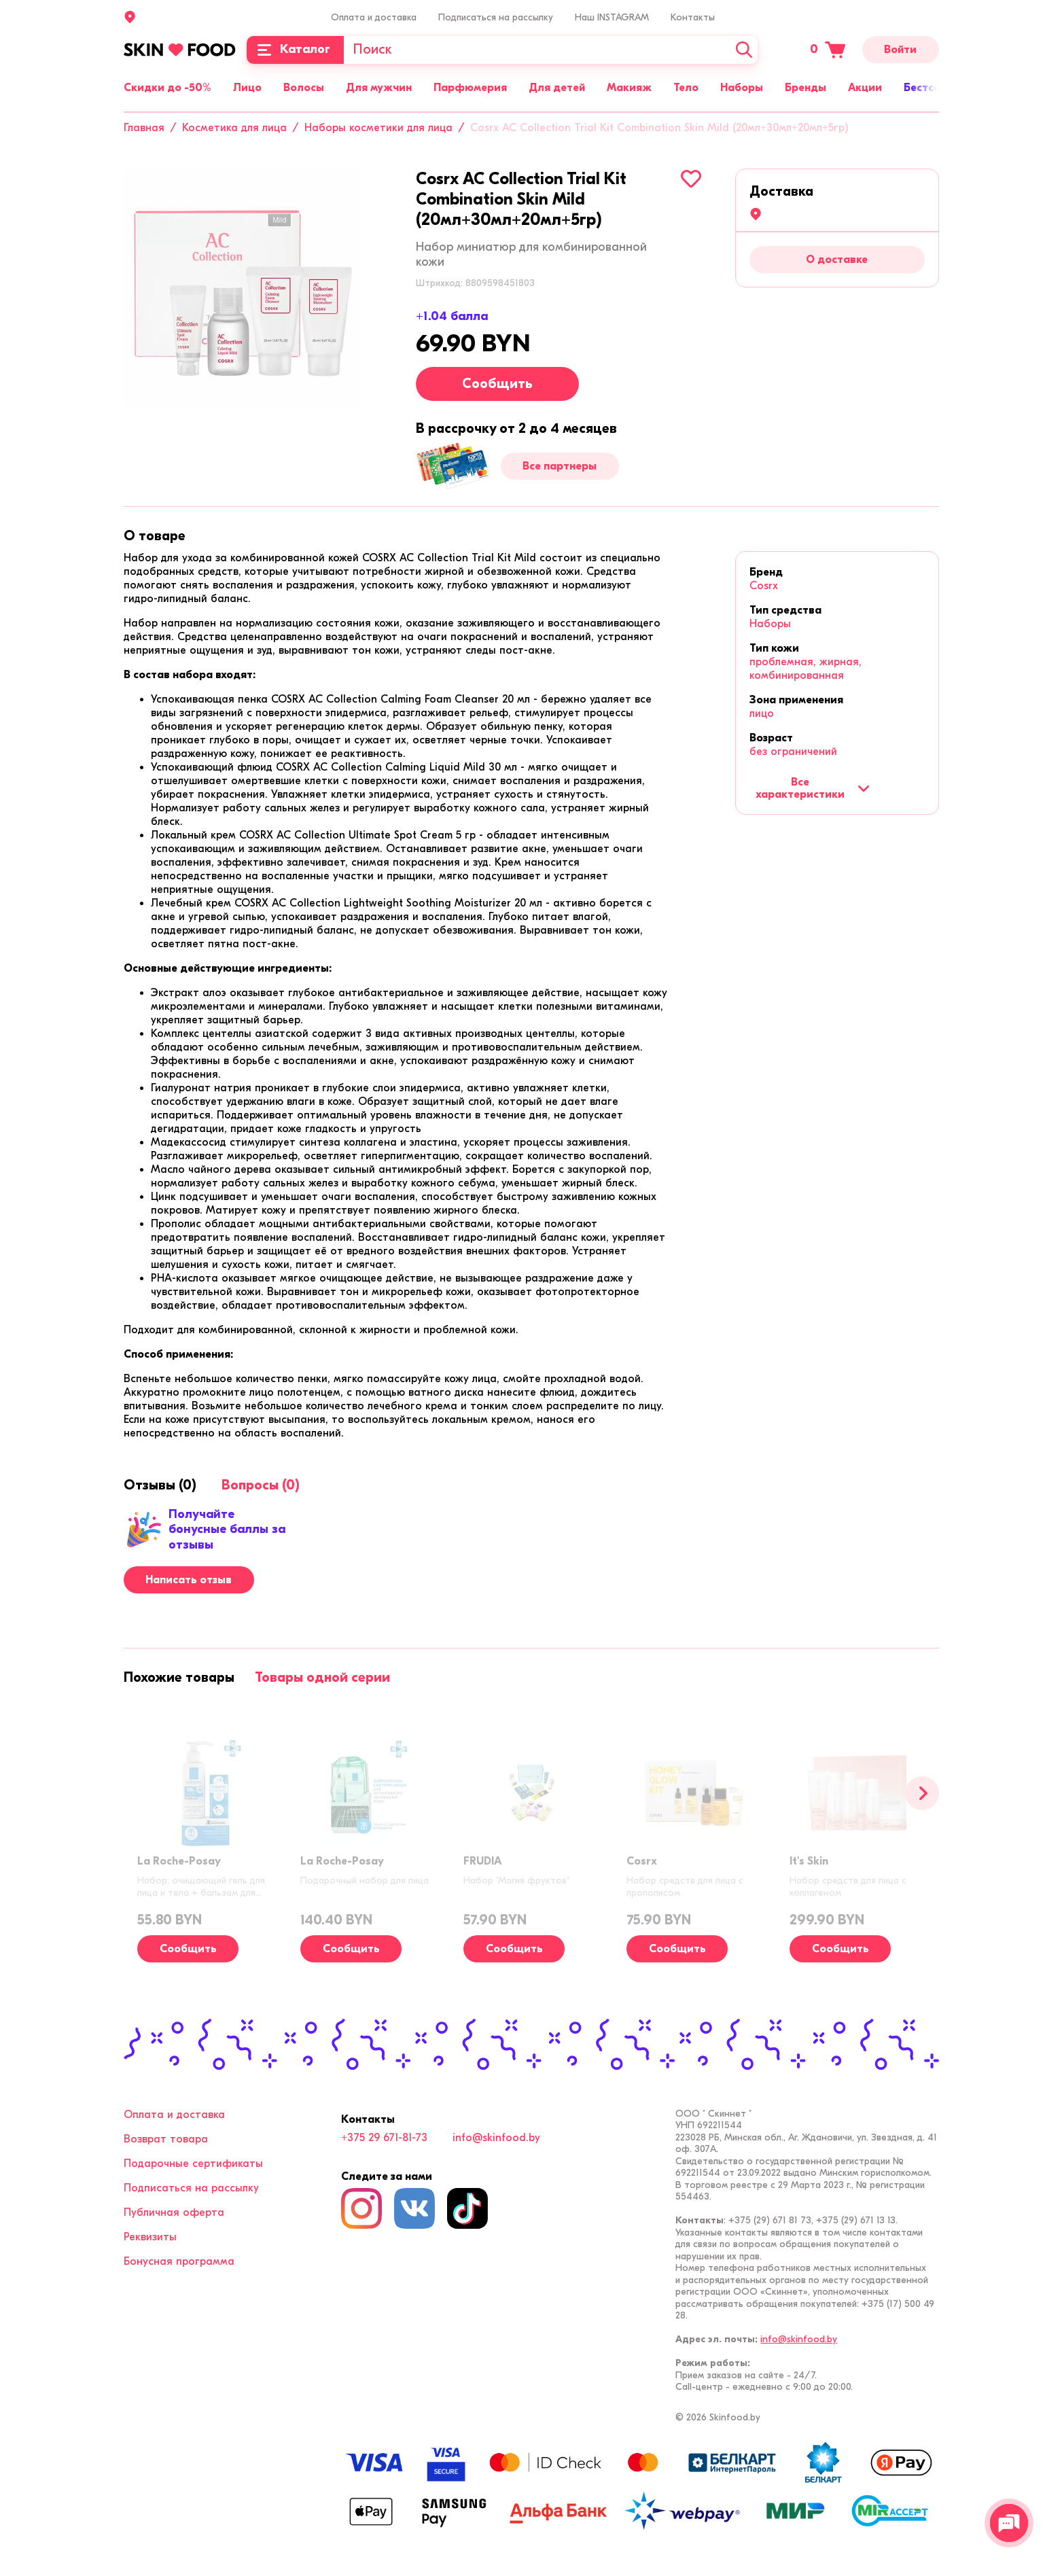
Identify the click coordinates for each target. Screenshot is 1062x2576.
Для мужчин (379, 88)
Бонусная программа (179, 2261)
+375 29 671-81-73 (384, 2138)
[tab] (154, 535)
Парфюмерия (470, 88)
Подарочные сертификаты (193, 2163)
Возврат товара (166, 2139)
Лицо (247, 88)
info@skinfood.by (496, 2138)
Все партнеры (560, 466)
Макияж (629, 88)
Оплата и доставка (374, 17)
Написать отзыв (188, 1580)
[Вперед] (922, 1793)
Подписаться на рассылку (495, 17)
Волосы (303, 88)
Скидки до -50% (167, 88)
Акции (865, 88)
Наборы (741, 88)
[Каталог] (295, 50)
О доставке (837, 259)
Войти (900, 49)
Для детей (557, 88)
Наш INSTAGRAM (612, 17)
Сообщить (497, 383)
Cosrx (763, 586)
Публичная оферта (174, 2212)
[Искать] (744, 50)
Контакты (693, 17)
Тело (685, 88)
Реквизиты (150, 2237)
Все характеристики (812, 788)
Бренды (805, 88)
